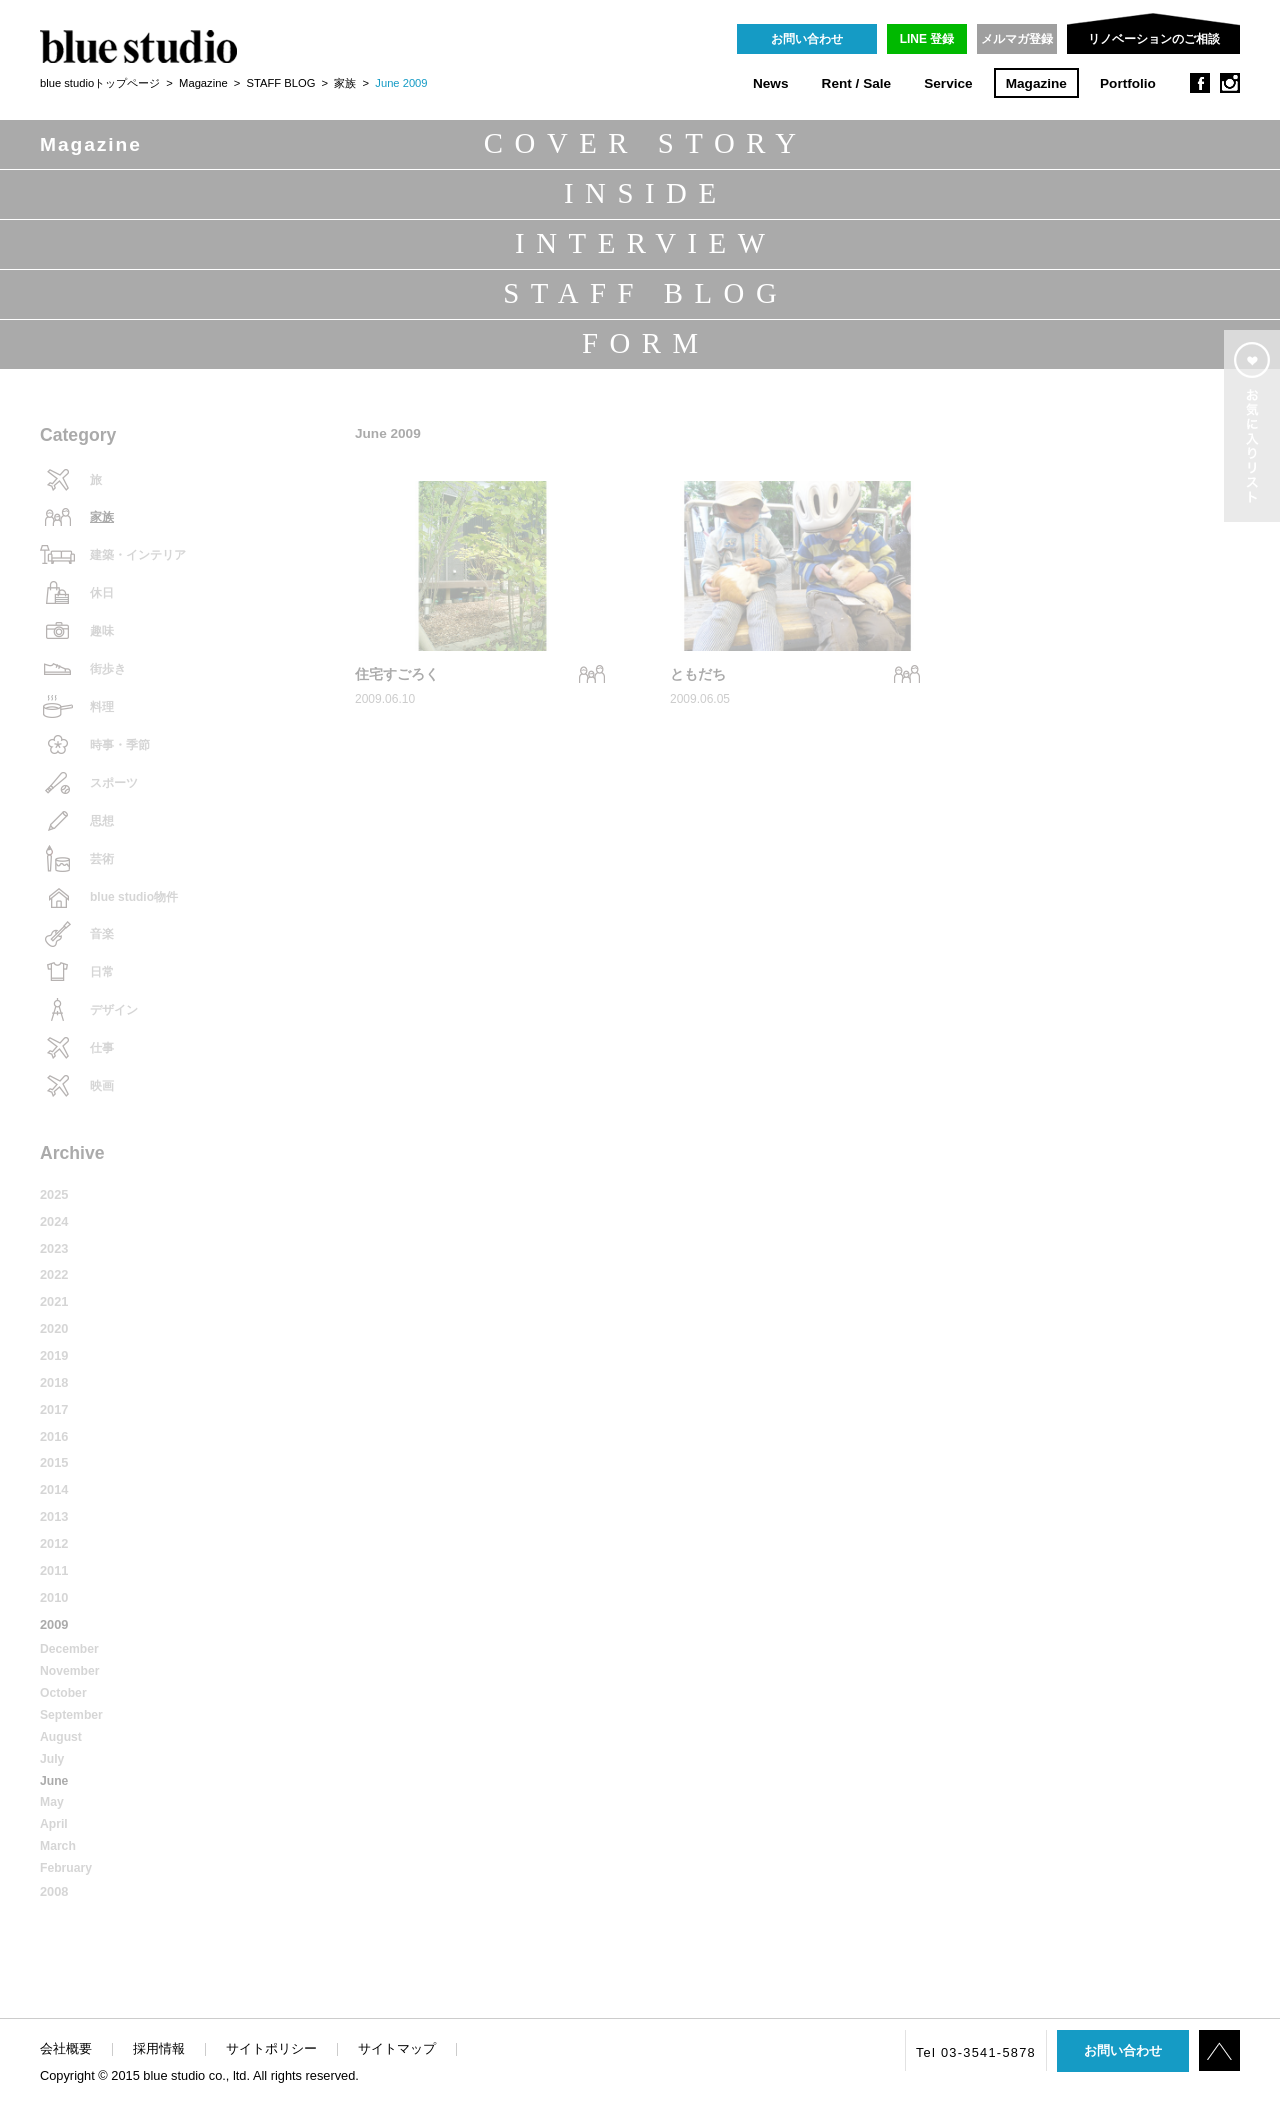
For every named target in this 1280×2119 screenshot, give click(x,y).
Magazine (1036, 83)
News (771, 83)
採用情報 (159, 2048)
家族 (345, 83)
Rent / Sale (857, 83)
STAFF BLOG (281, 83)
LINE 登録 (927, 39)
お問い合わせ (807, 39)
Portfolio (1128, 83)
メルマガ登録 (1017, 39)
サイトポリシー (271, 2048)
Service (948, 83)
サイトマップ (397, 2048)
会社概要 (66, 2048)
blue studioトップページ (100, 83)
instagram (1230, 83)
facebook (1200, 83)
